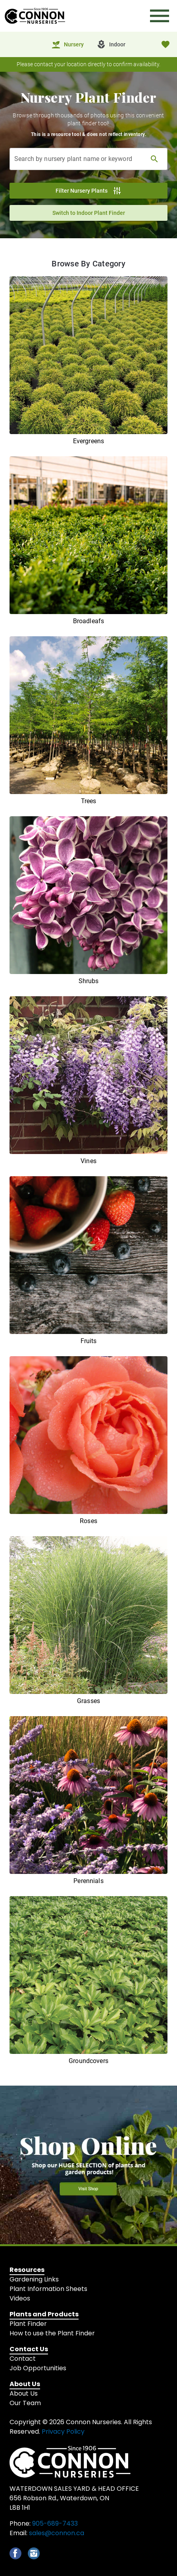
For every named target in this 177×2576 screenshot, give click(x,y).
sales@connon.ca (56, 2533)
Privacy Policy (63, 2431)
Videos (20, 2298)
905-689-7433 (55, 2523)
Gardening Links (34, 2279)
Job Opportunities (38, 2368)
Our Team (25, 2403)
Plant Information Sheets (48, 2288)
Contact (23, 2358)
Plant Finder (28, 2323)
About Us (24, 2393)
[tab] (67, 44)
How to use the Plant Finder (52, 2333)
